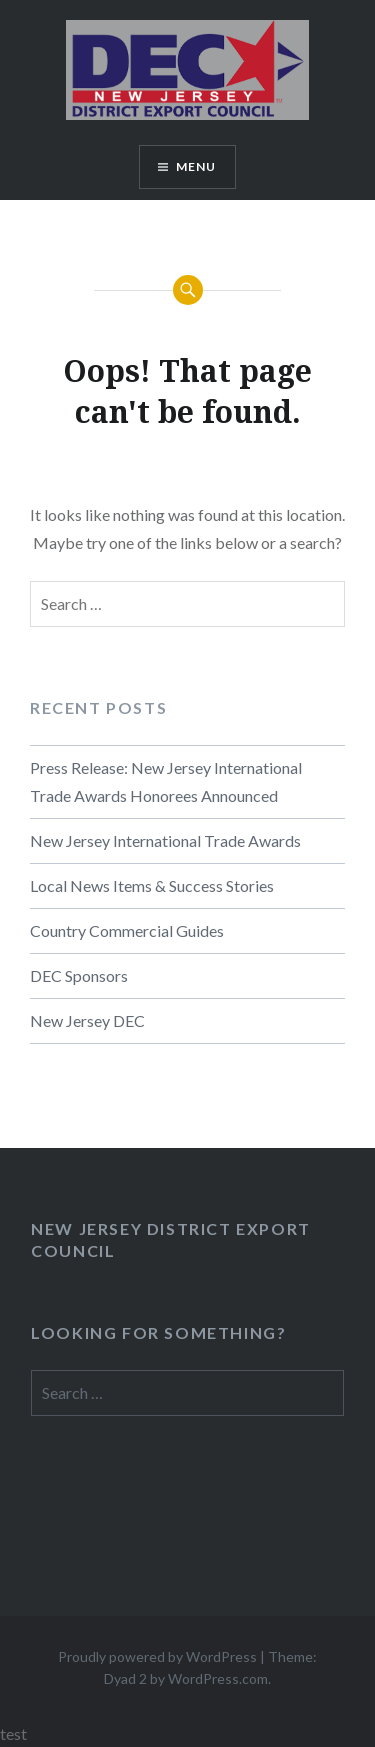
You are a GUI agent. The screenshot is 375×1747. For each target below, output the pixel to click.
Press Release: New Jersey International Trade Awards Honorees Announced (166, 781)
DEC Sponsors (79, 975)
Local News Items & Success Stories (152, 885)
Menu (196, 166)
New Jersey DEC (87, 1020)
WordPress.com (218, 1678)
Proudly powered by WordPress (157, 1656)
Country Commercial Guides (127, 930)
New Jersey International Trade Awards (165, 840)
